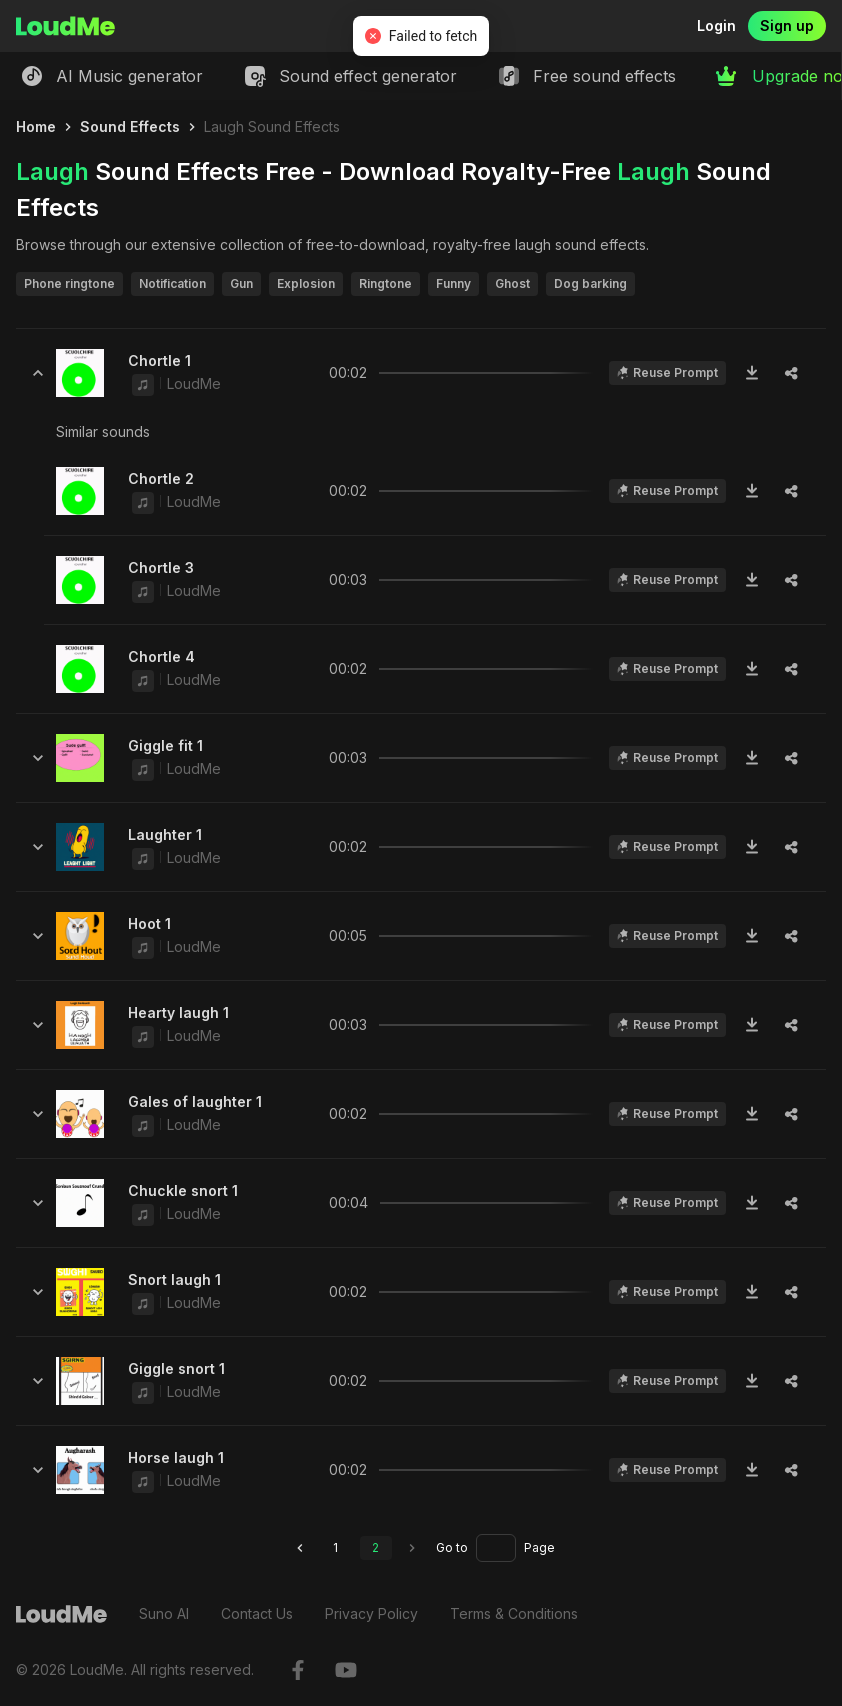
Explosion (306, 283)
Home (36, 126)
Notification (172, 283)
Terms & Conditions (514, 1613)
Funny (453, 283)
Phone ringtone (69, 283)
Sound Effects (130, 126)
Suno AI (164, 1613)
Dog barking (590, 283)
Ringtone (385, 283)
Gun (241, 283)
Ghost (512, 283)
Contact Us (257, 1613)
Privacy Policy (371, 1613)
